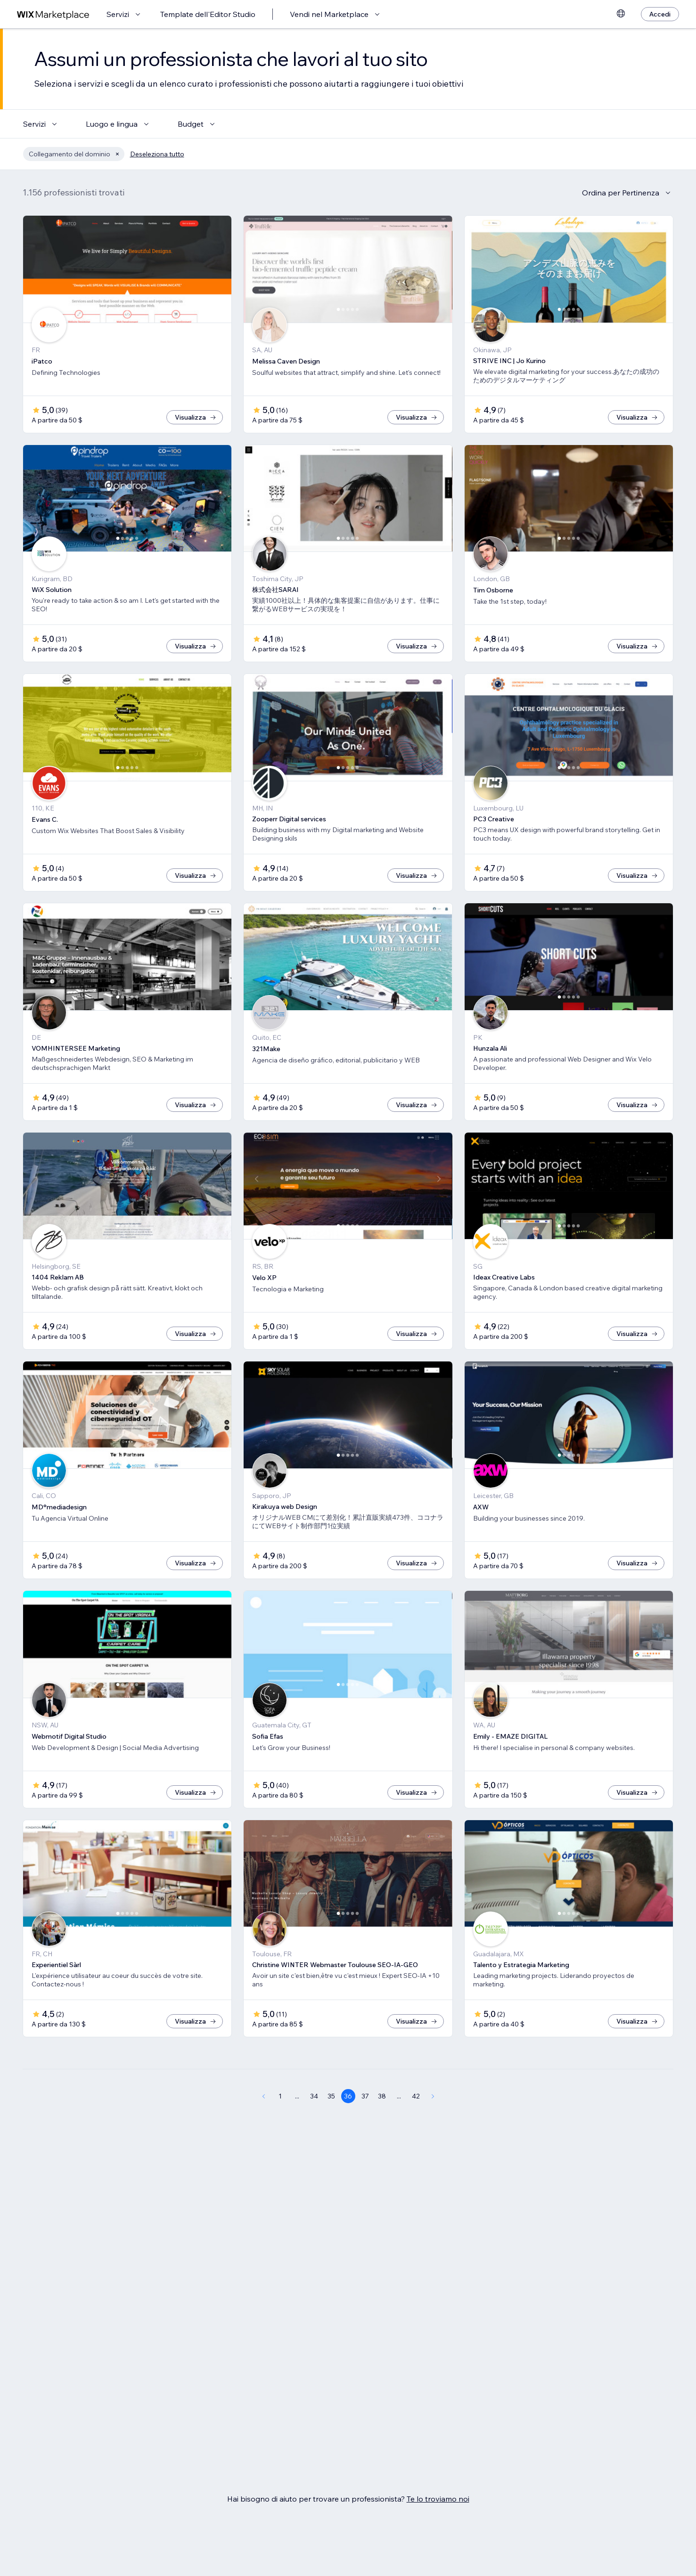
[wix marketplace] (53, 14)
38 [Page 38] (382, 2096)
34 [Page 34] (314, 2096)
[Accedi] (660, 14)
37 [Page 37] (365, 2096)
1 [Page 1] (280, 2096)
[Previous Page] (263, 2096)
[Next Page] (433, 2096)
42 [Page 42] (416, 2096)
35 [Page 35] (331, 2096)
